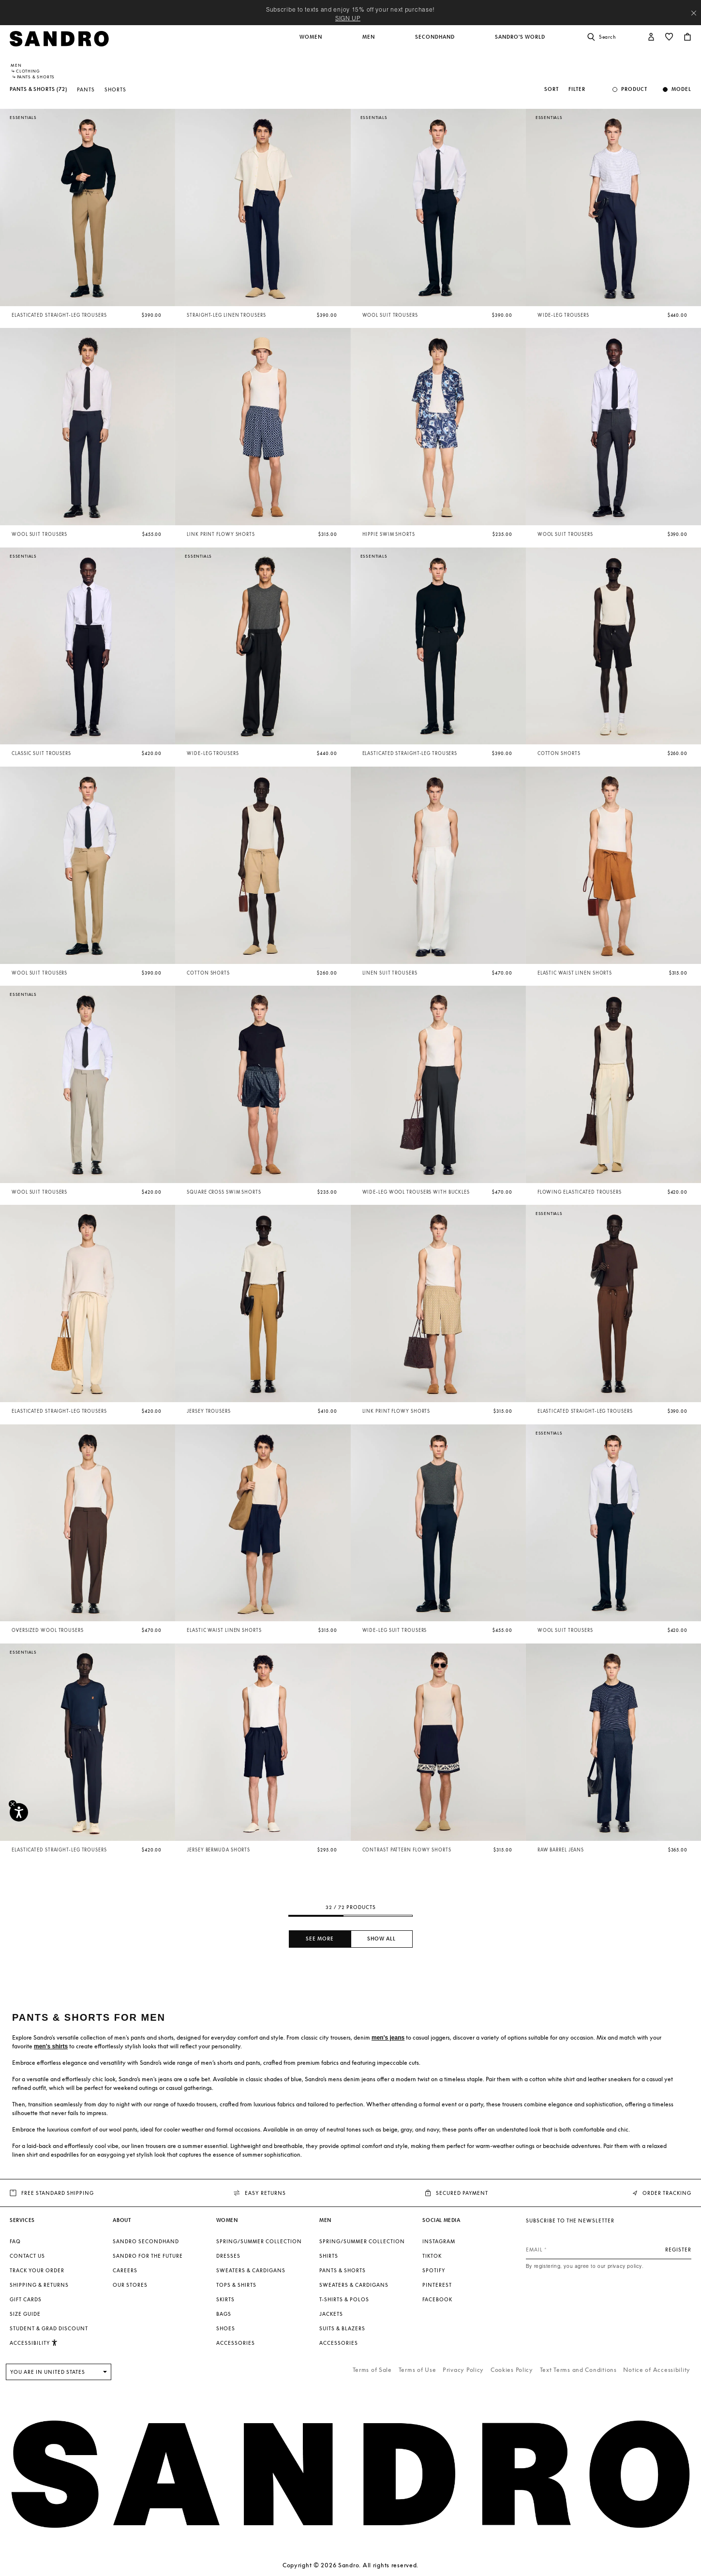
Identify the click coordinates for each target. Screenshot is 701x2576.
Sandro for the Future (148, 2256)
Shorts (115, 89)
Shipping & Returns (39, 2285)
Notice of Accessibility (656, 2369)
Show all (381, 1939)
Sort (551, 89)
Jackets (331, 2314)
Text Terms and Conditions (578, 2369)
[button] (311, 42)
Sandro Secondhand (146, 2241)
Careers (125, 2270)
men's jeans (388, 2037)
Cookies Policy (512, 2369)
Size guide (25, 2314)
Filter (576, 89)
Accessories (235, 2343)
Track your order (37, 2270)
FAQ (15, 2241)
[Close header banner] (693, 13)
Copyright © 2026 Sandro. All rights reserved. (350, 2565)
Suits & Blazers (342, 2328)
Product (634, 89)
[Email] (608, 2249)
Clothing (28, 71)
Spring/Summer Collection (259, 2241)
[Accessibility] (19, 1812)
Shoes (225, 2328)
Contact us (27, 2256)
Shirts (328, 2256)
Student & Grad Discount (49, 2328)
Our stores (130, 2285)
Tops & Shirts (236, 2285)
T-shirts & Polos (344, 2299)
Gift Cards (26, 2299)
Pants (86, 89)
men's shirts (51, 2046)
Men (16, 65)
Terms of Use (417, 2369)
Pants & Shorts (342, 2270)
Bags (223, 2314)
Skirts (225, 2299)
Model (681, 89)
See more (320, 1939)
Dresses (228, 2256)
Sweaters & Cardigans (250, 2270)
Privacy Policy (463, 2369)
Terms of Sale (372, 2369)
